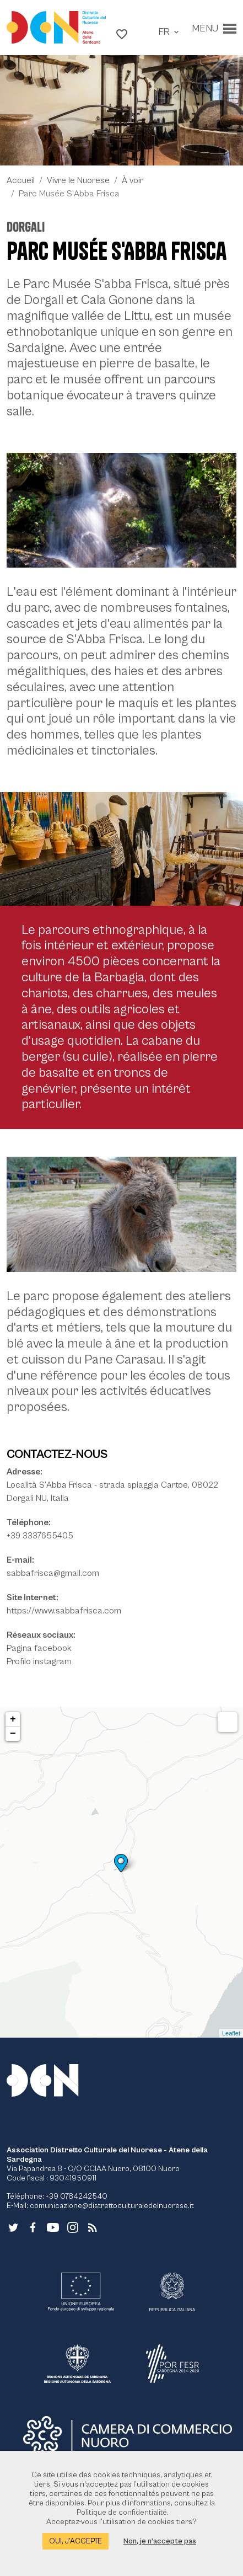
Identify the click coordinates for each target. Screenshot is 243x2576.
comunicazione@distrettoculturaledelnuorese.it (112, 2205)
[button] (121, 33)
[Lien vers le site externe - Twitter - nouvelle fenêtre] (13, 2226)
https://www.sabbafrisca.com (64, 1611)
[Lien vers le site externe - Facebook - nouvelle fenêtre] (33, 2226)
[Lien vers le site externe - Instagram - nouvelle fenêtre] (72, 2226)
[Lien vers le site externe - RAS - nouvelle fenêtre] (77, 2363)
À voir (132, 180)
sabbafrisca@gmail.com (53, 1573)
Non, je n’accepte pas (159, 2541)
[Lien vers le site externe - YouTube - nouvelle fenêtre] (53, 2226)
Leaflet (231, 2033)
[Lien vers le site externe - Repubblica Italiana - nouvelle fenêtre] (172, 2292)
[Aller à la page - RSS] (92, 2226)
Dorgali (26, 226)
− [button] (13, 1733)
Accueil (21, 180)
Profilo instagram (39, 1661)
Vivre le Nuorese (78, 180)
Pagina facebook (39, 1648)
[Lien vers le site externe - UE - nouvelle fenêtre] (81, 2292)
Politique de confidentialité (122, 2512)
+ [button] (13, 1719)
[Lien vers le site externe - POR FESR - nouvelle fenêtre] (172, 2363)
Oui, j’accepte (75, 2541)
